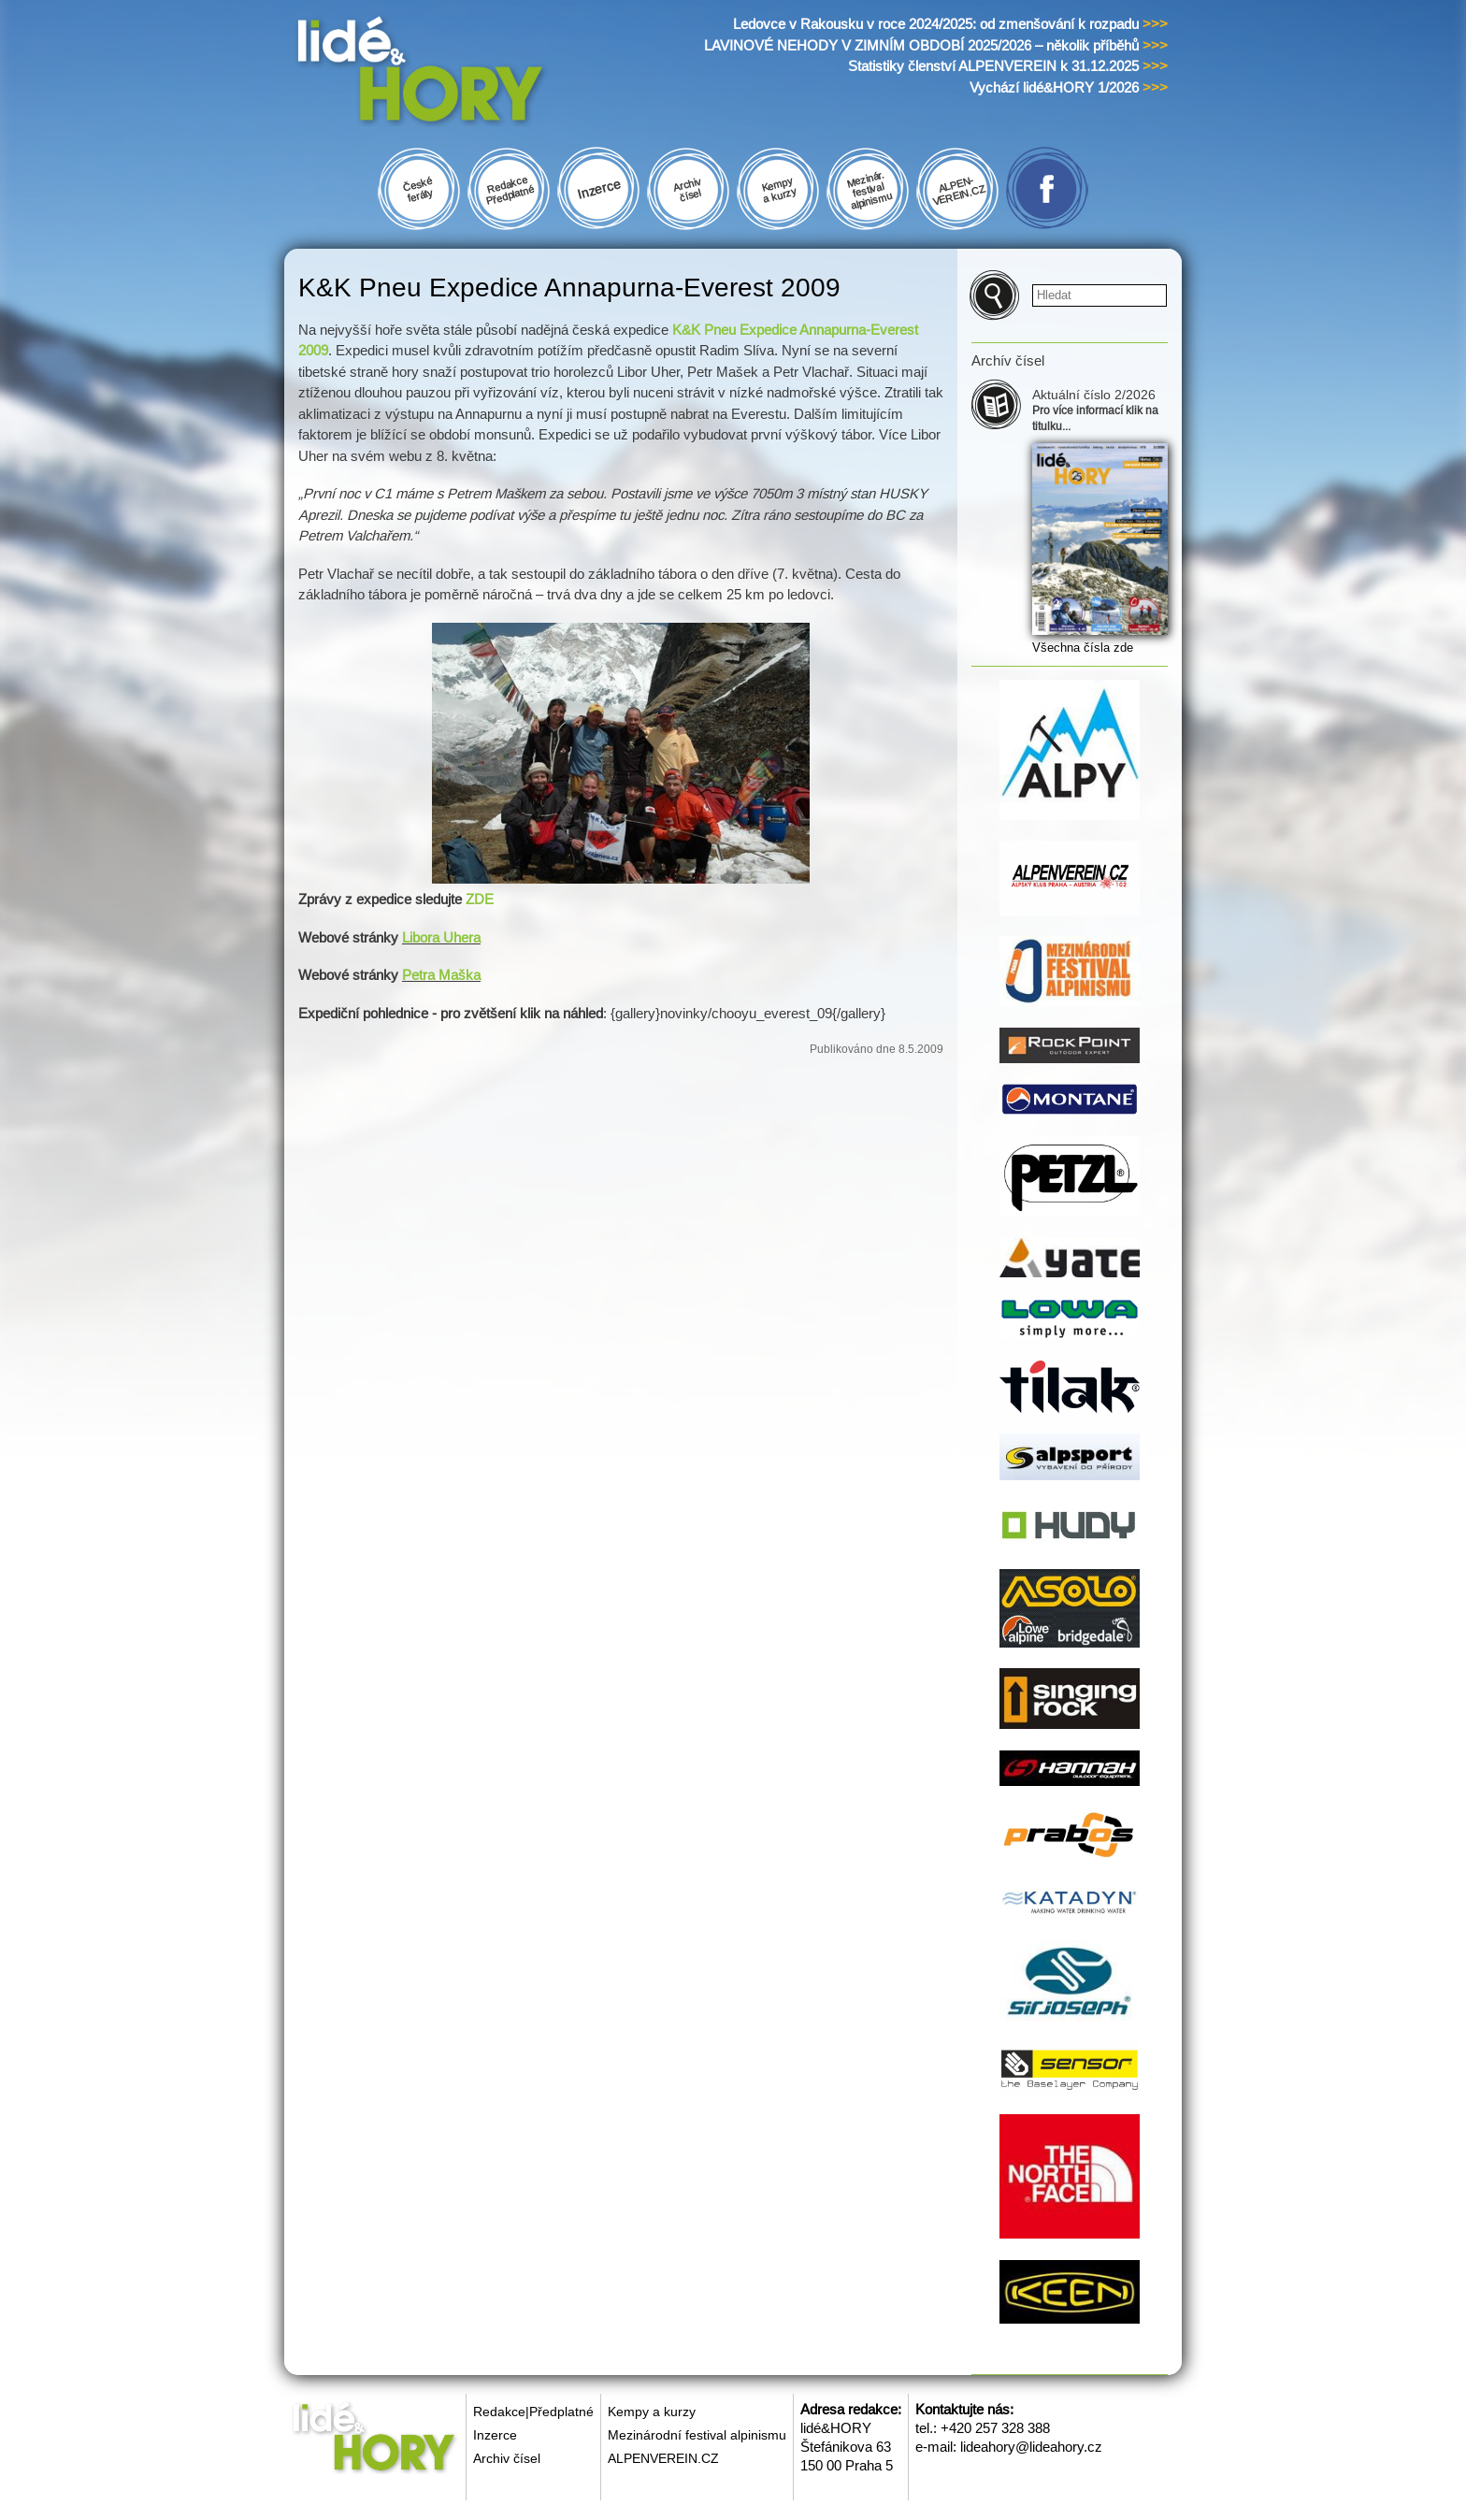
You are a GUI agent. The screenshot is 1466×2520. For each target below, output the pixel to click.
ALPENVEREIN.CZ (663, 2458)
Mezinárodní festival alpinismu (697, 2434)
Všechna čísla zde (1082, 648)
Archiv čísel (506, 2458)
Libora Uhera (441, 937)
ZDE (480, 899)
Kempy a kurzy (652, 2411)
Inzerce (495, 2434)
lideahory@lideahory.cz (1031, 2447)
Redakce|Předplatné (533, 2411)
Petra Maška (441, 975)
